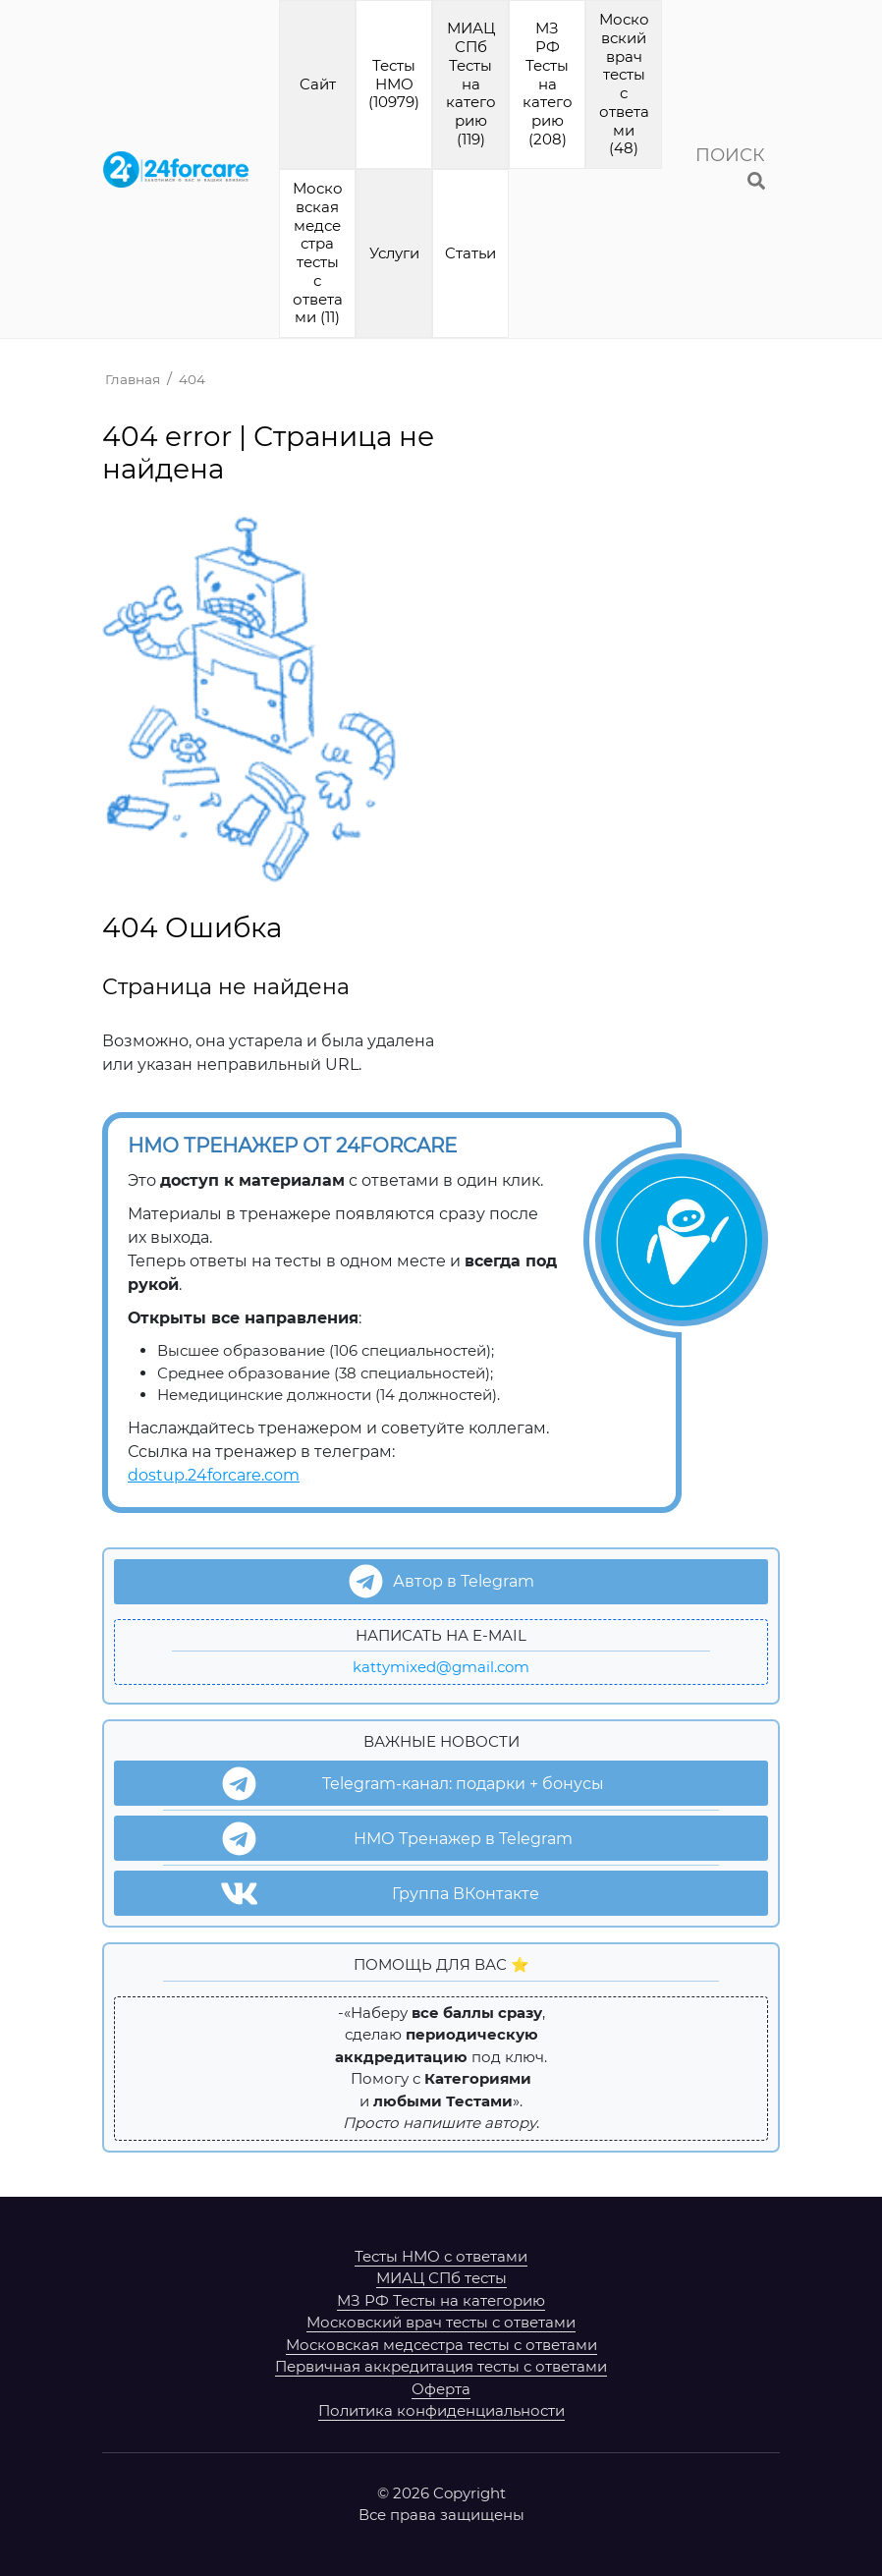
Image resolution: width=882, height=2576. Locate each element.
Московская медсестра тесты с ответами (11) (318, 252)
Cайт (318, 84)
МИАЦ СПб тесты (441, 2277)
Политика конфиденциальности (441, 2410)
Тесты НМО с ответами (441, 2256)
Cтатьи (470, 253)
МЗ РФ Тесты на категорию (441, 2300)
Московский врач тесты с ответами (441, 2322)
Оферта (441, 2389)
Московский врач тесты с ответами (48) (624, 83)
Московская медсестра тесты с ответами (441, 2344)
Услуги (394, 253)
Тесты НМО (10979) (393, 84)
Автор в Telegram (441, 1581)
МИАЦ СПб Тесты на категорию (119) (471, 83)
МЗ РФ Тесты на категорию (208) (548, 83)
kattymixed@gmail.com (441, 1666)
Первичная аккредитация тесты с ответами (441, 2366)
